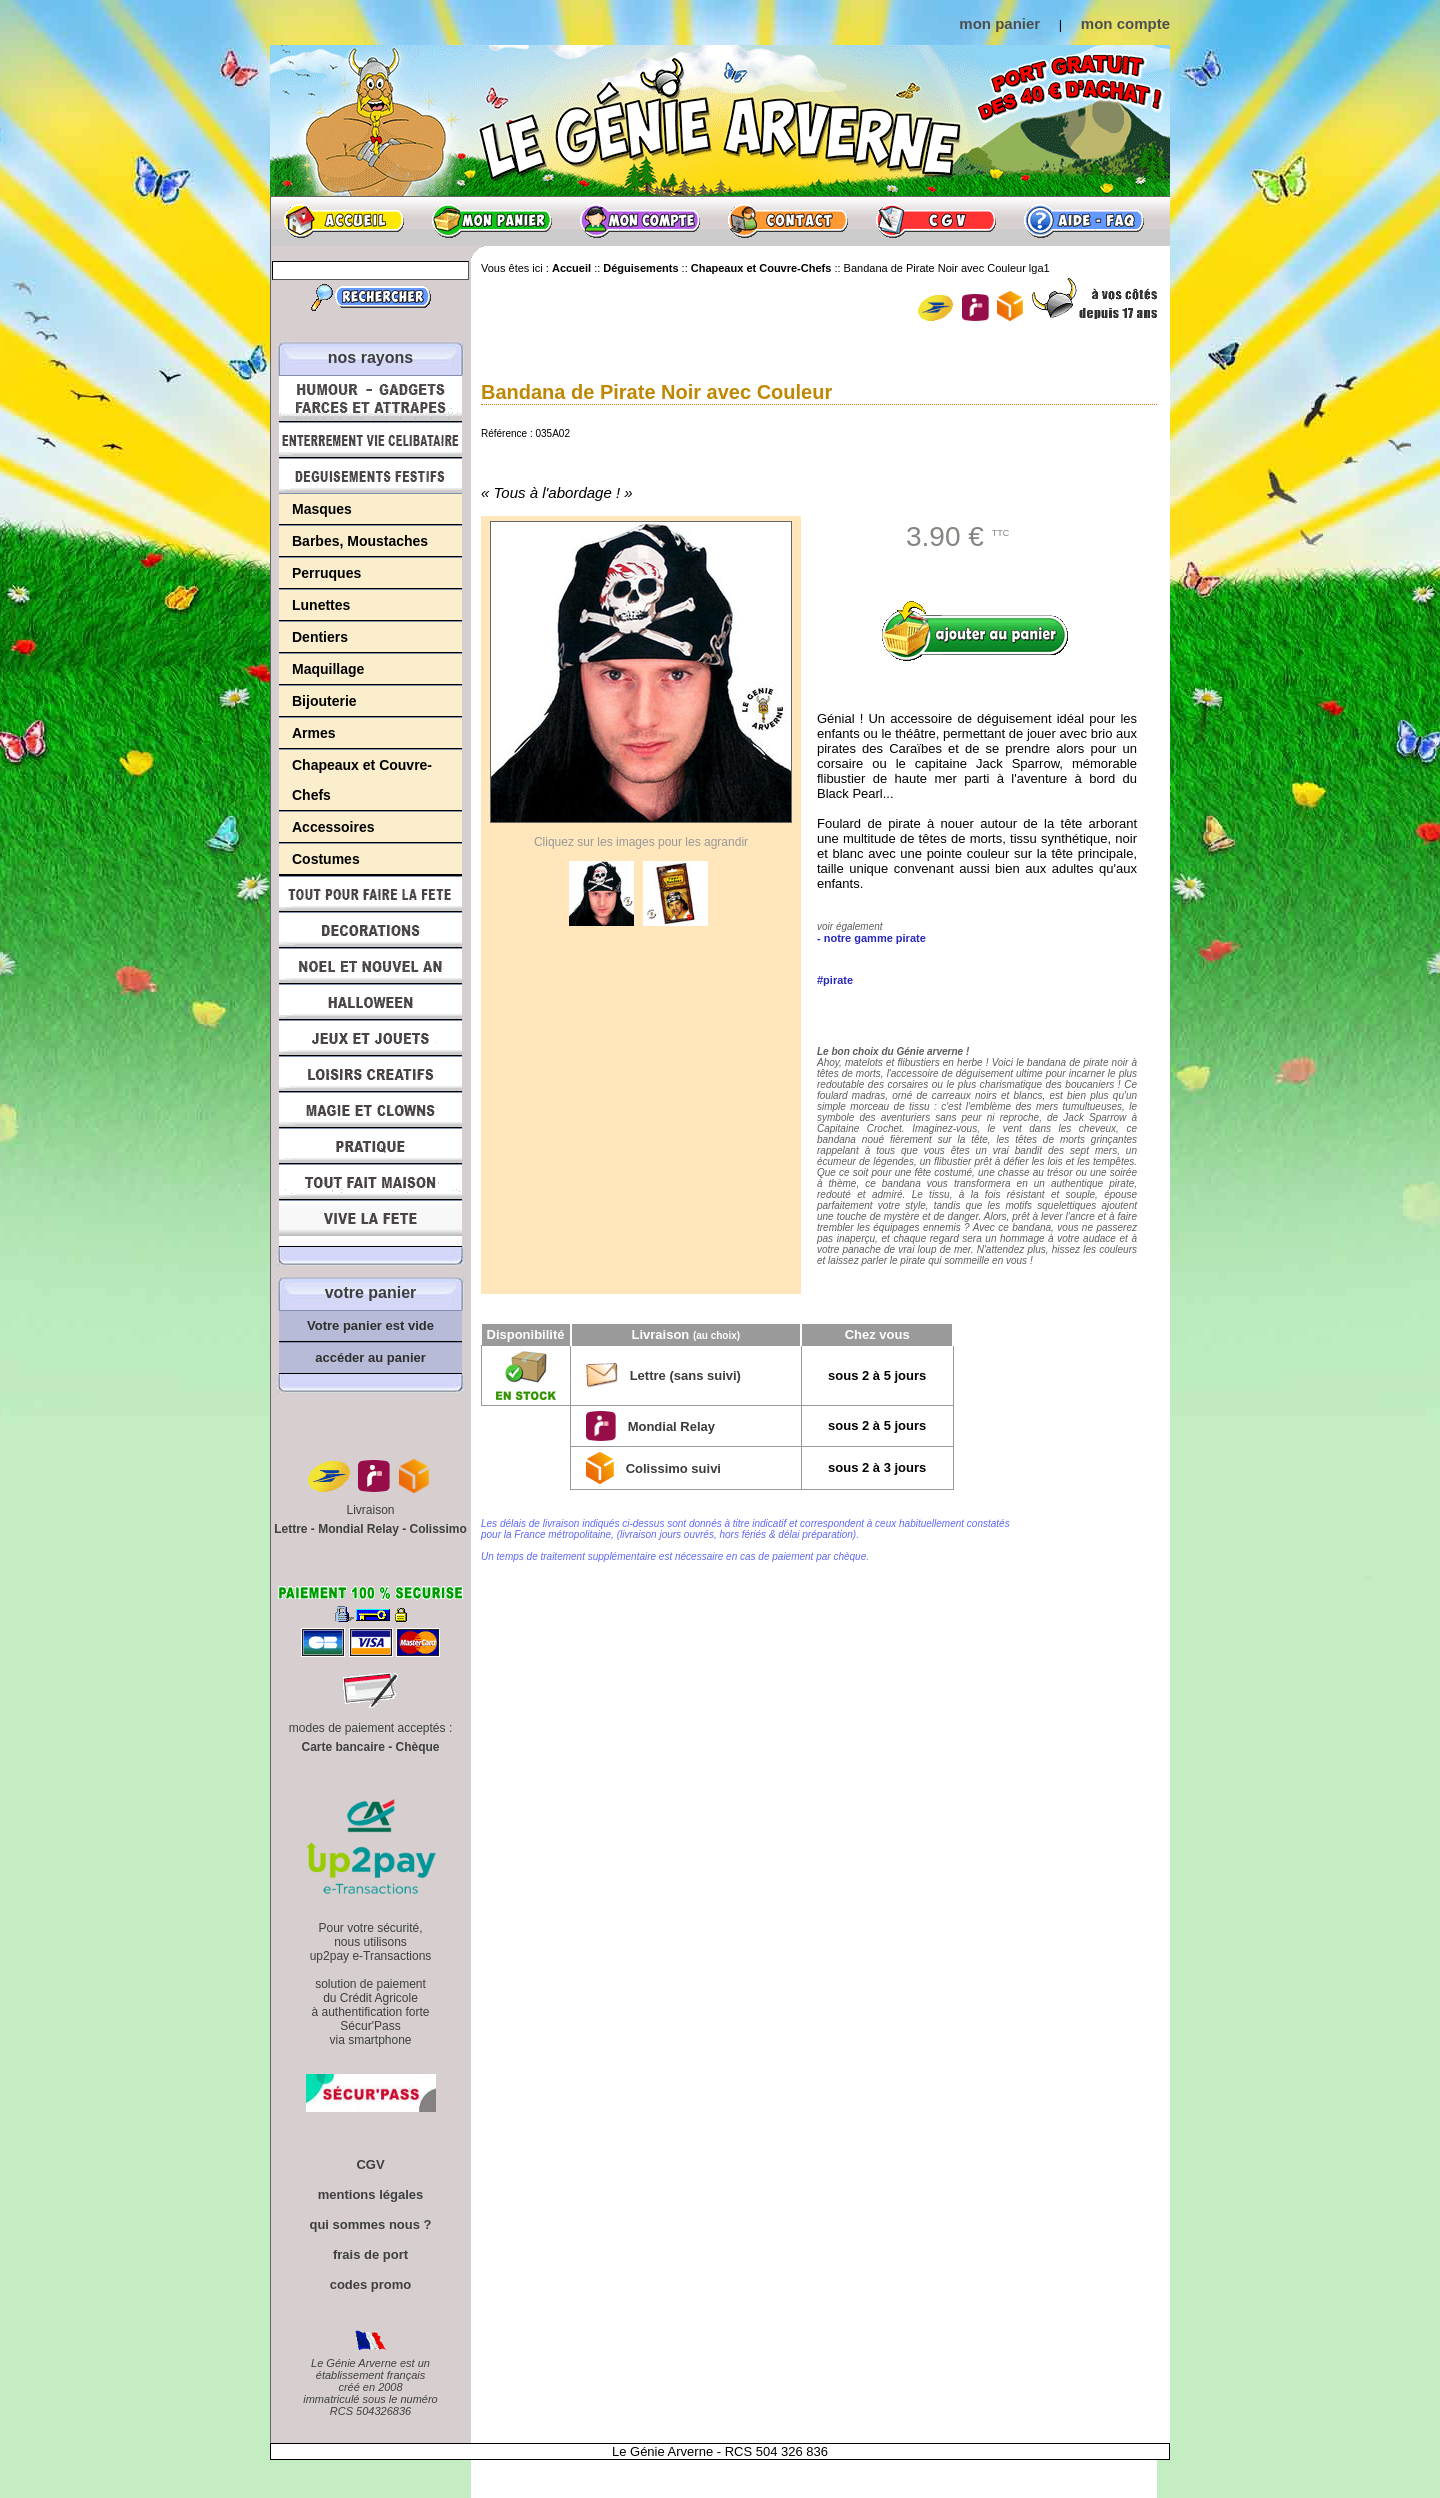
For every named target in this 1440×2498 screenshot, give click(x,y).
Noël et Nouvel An (370, 966)
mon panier (999, 23)
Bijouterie (324, 701)
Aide (1084, 221)
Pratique (370, 1146)
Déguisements (370, 476)
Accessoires (333, 827)
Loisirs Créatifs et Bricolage (370, 1074)
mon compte (1125, 23)
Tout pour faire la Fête (370, 894)
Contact (788, 221)
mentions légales (370, 2194)
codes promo (371, 2284)
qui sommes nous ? (370, 2224)
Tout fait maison (370, 1182)
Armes (314, 733)
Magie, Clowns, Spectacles (370, 1110)
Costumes (326, 859)
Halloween (370, 1002)
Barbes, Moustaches (360, 541)
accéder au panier (370, 1357)
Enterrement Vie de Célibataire (370, 440)
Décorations (370, 930)
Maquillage (328, 669)
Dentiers (320, 637)
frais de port (370, 2254)
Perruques (326, 573)
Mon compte (640, 221)
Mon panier (492, 221)
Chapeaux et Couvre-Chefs (362, 780)
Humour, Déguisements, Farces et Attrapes (370, 398)
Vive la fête (370, 1223)
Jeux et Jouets (370, 1038)
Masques (322, 509)
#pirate (835, 980)
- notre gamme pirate (871, 938)
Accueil (344, 221)
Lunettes (321, 605)
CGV (936, 221)
